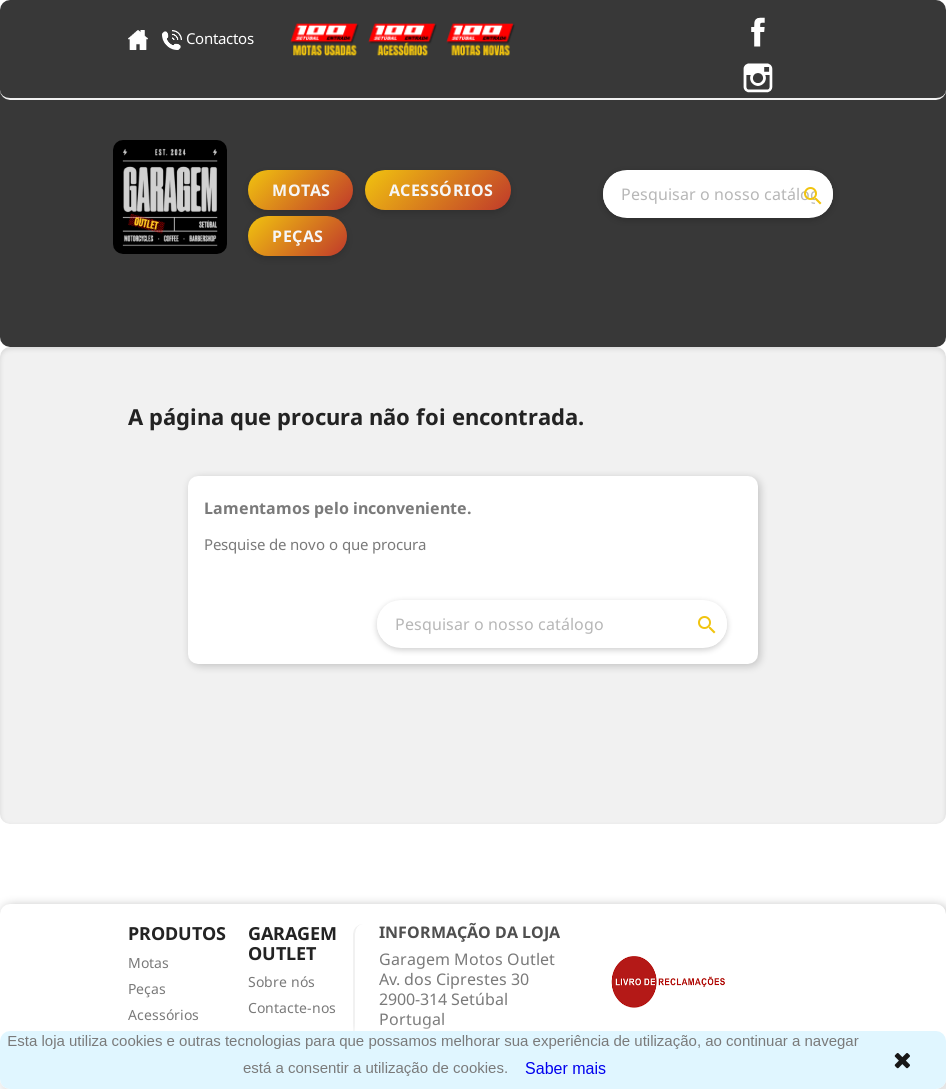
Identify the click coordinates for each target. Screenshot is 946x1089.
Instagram (758, 78)
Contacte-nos (292, 1007)
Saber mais (565, 1068)
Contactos (210, 38)
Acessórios (441, 190)
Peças (298, 236)
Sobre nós (281, 981)
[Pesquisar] (718, 194)
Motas (301, 190)
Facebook (758, 32)
